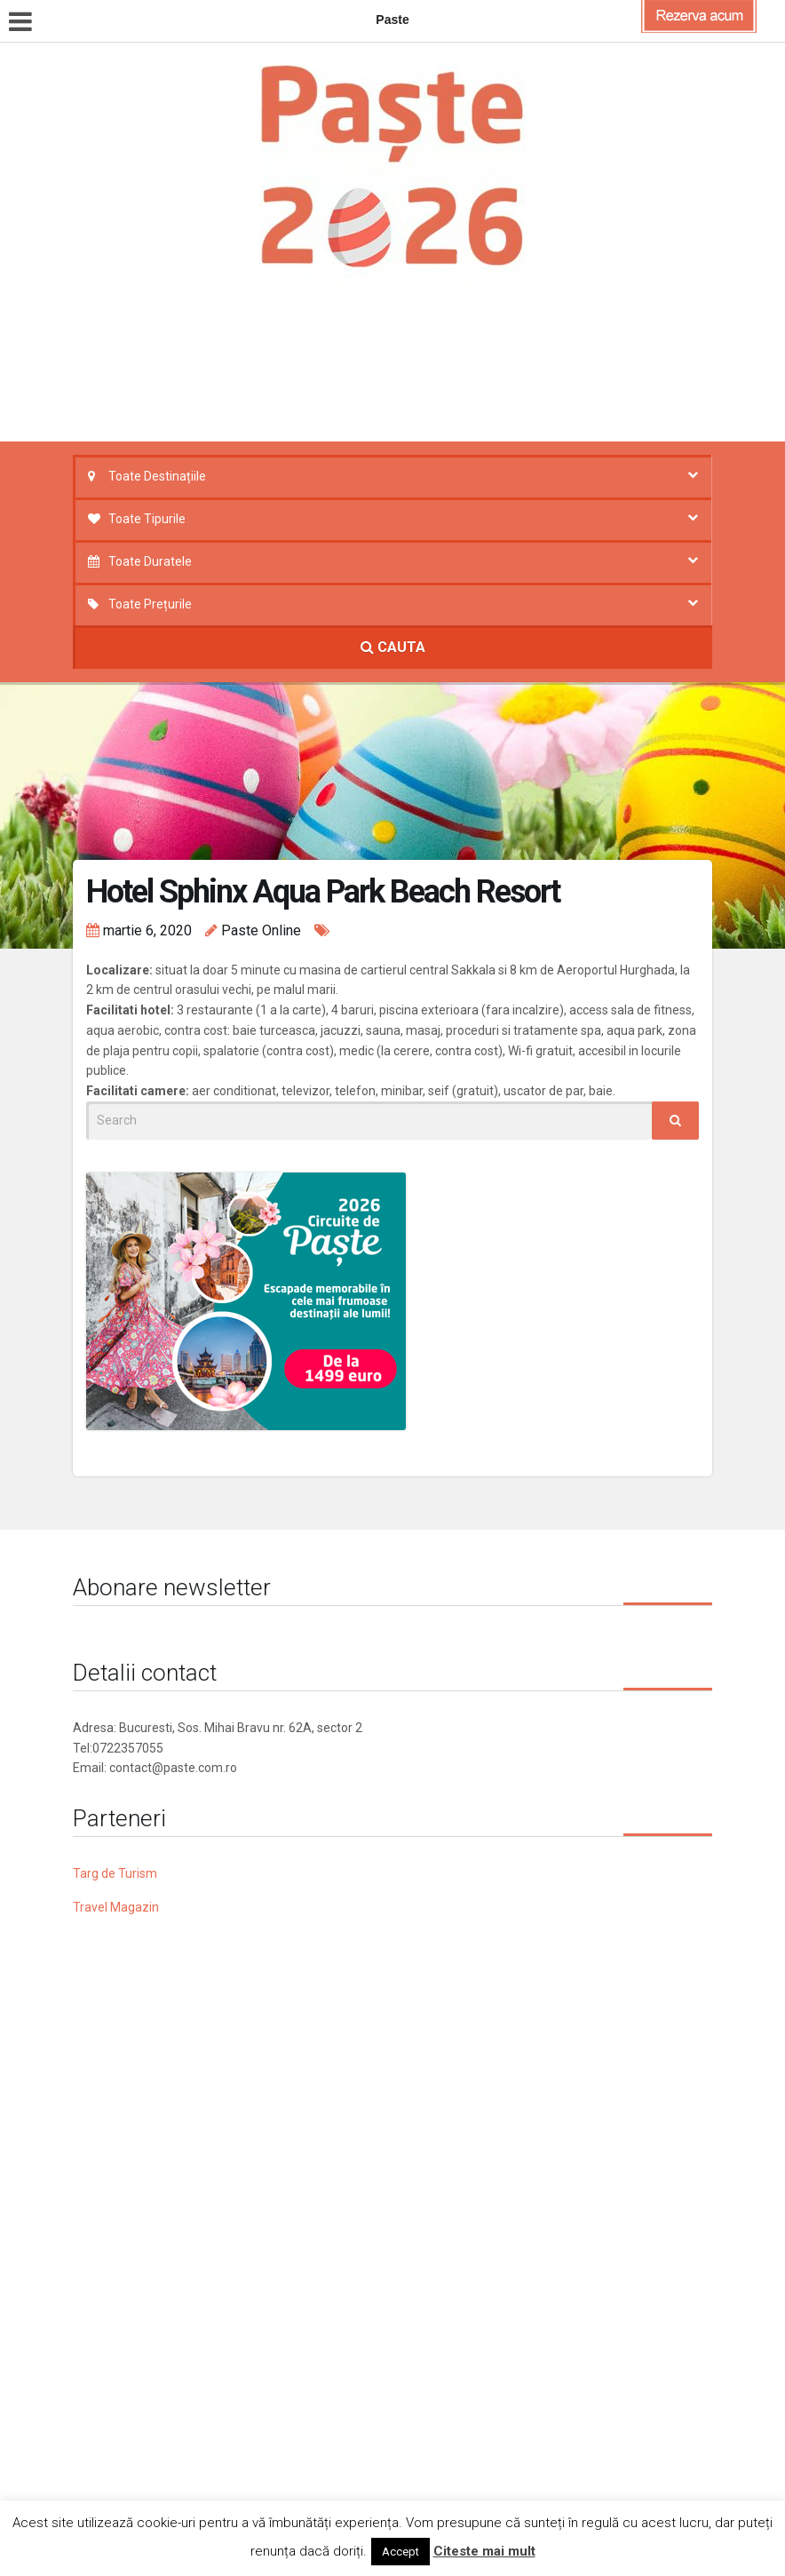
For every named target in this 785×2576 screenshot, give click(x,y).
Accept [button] (400, 2551)
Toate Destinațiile (157, 476)
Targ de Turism (115, 1873)
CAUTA (393, 647)
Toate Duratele (150, 561)
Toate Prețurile (150, 604)
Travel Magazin (116, 1907)
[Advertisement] (405, 369)
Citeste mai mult (484, 2551)
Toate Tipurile (147, 519)
